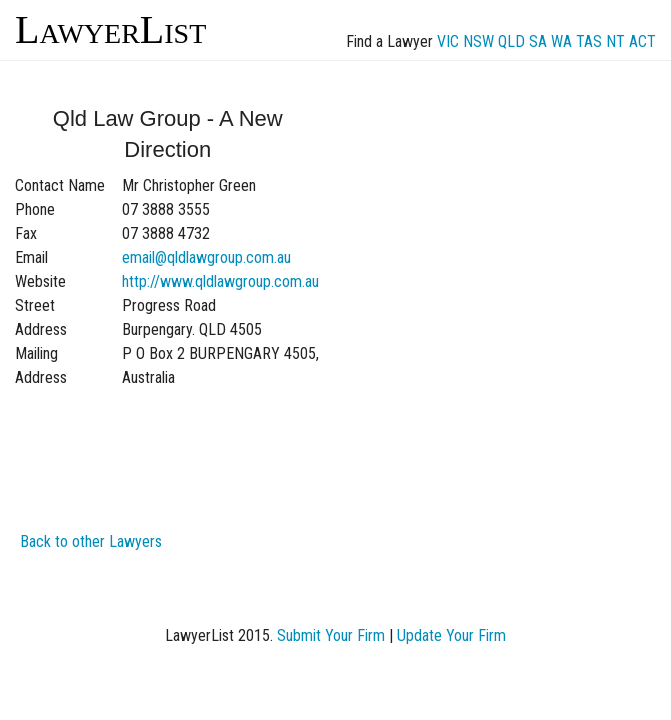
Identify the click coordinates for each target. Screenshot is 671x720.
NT (615, 41)
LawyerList (110, 29)
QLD (511, 41)
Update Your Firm (451, 635)
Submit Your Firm (331, 635)
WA (561, 41)
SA (538, 41)
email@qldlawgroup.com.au (206, 257)
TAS (589, 41)
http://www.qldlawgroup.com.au (220, 281)
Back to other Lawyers (91, 541)
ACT (642, 41)
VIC (448, 41)
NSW (478, 41)
